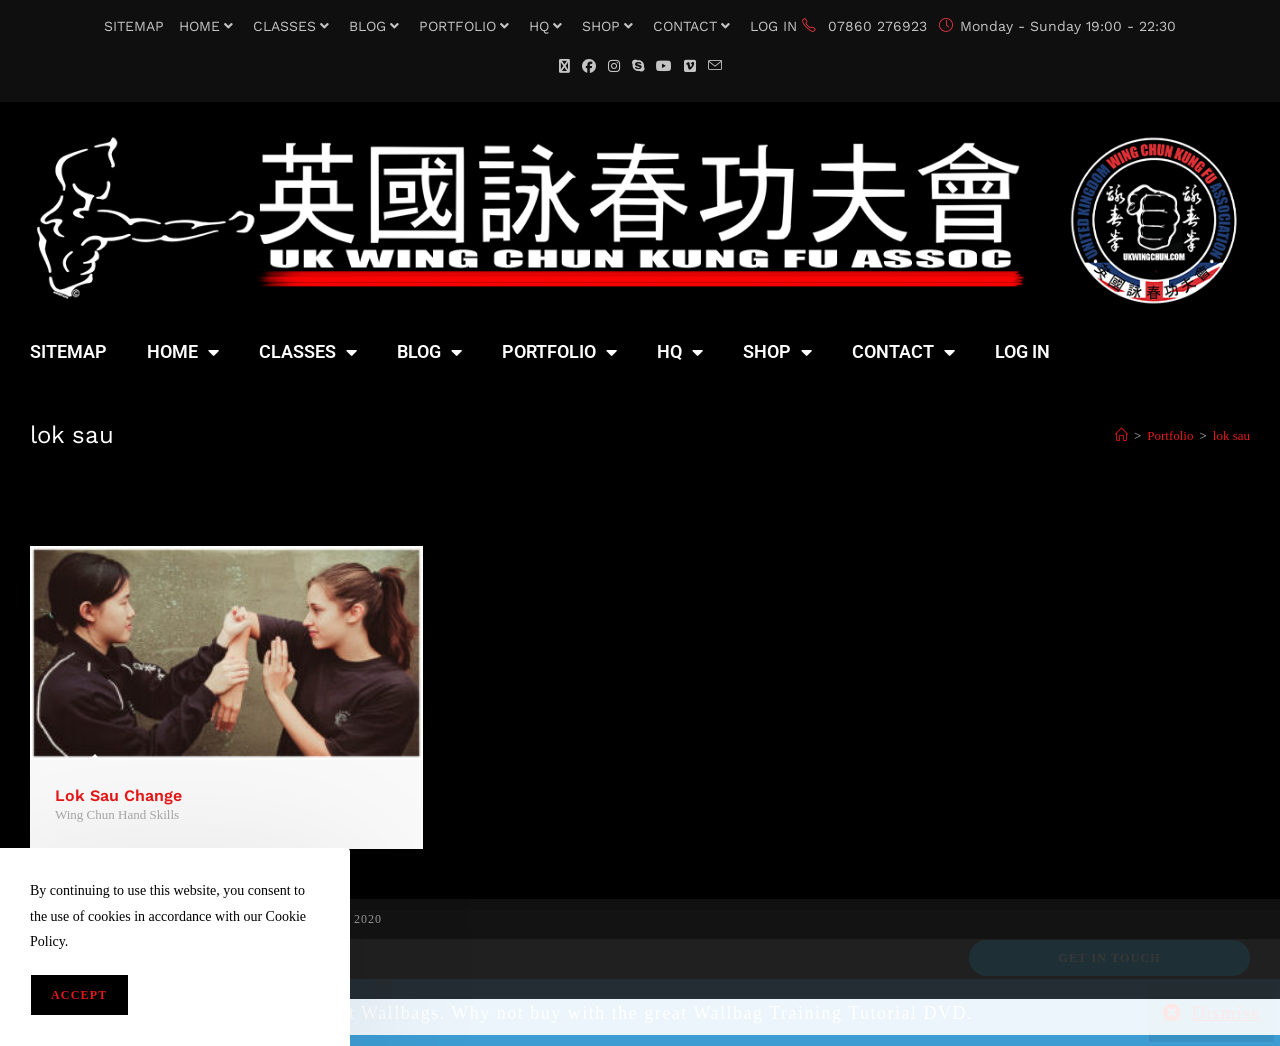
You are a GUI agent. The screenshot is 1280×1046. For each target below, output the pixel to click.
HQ (548, 26)
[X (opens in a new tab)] (564, 66)
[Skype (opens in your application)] (638, 66)
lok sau (1231, 435)
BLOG (376, 26)
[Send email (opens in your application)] (715, 66)
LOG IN (773, 26)
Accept (79, 995)
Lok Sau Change (118, 795)
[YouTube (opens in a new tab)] (664, 66)
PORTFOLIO (466, 26)
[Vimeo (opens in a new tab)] (690, 66)
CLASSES (293, 26)
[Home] (1121, 435)
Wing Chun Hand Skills (117, 814)
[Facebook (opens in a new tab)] (589, 66)
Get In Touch (1109, 958)
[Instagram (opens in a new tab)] (614, 66)
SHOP (610, 26)
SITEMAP (134, 26)
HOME (208, 26)
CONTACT (694, 26)
